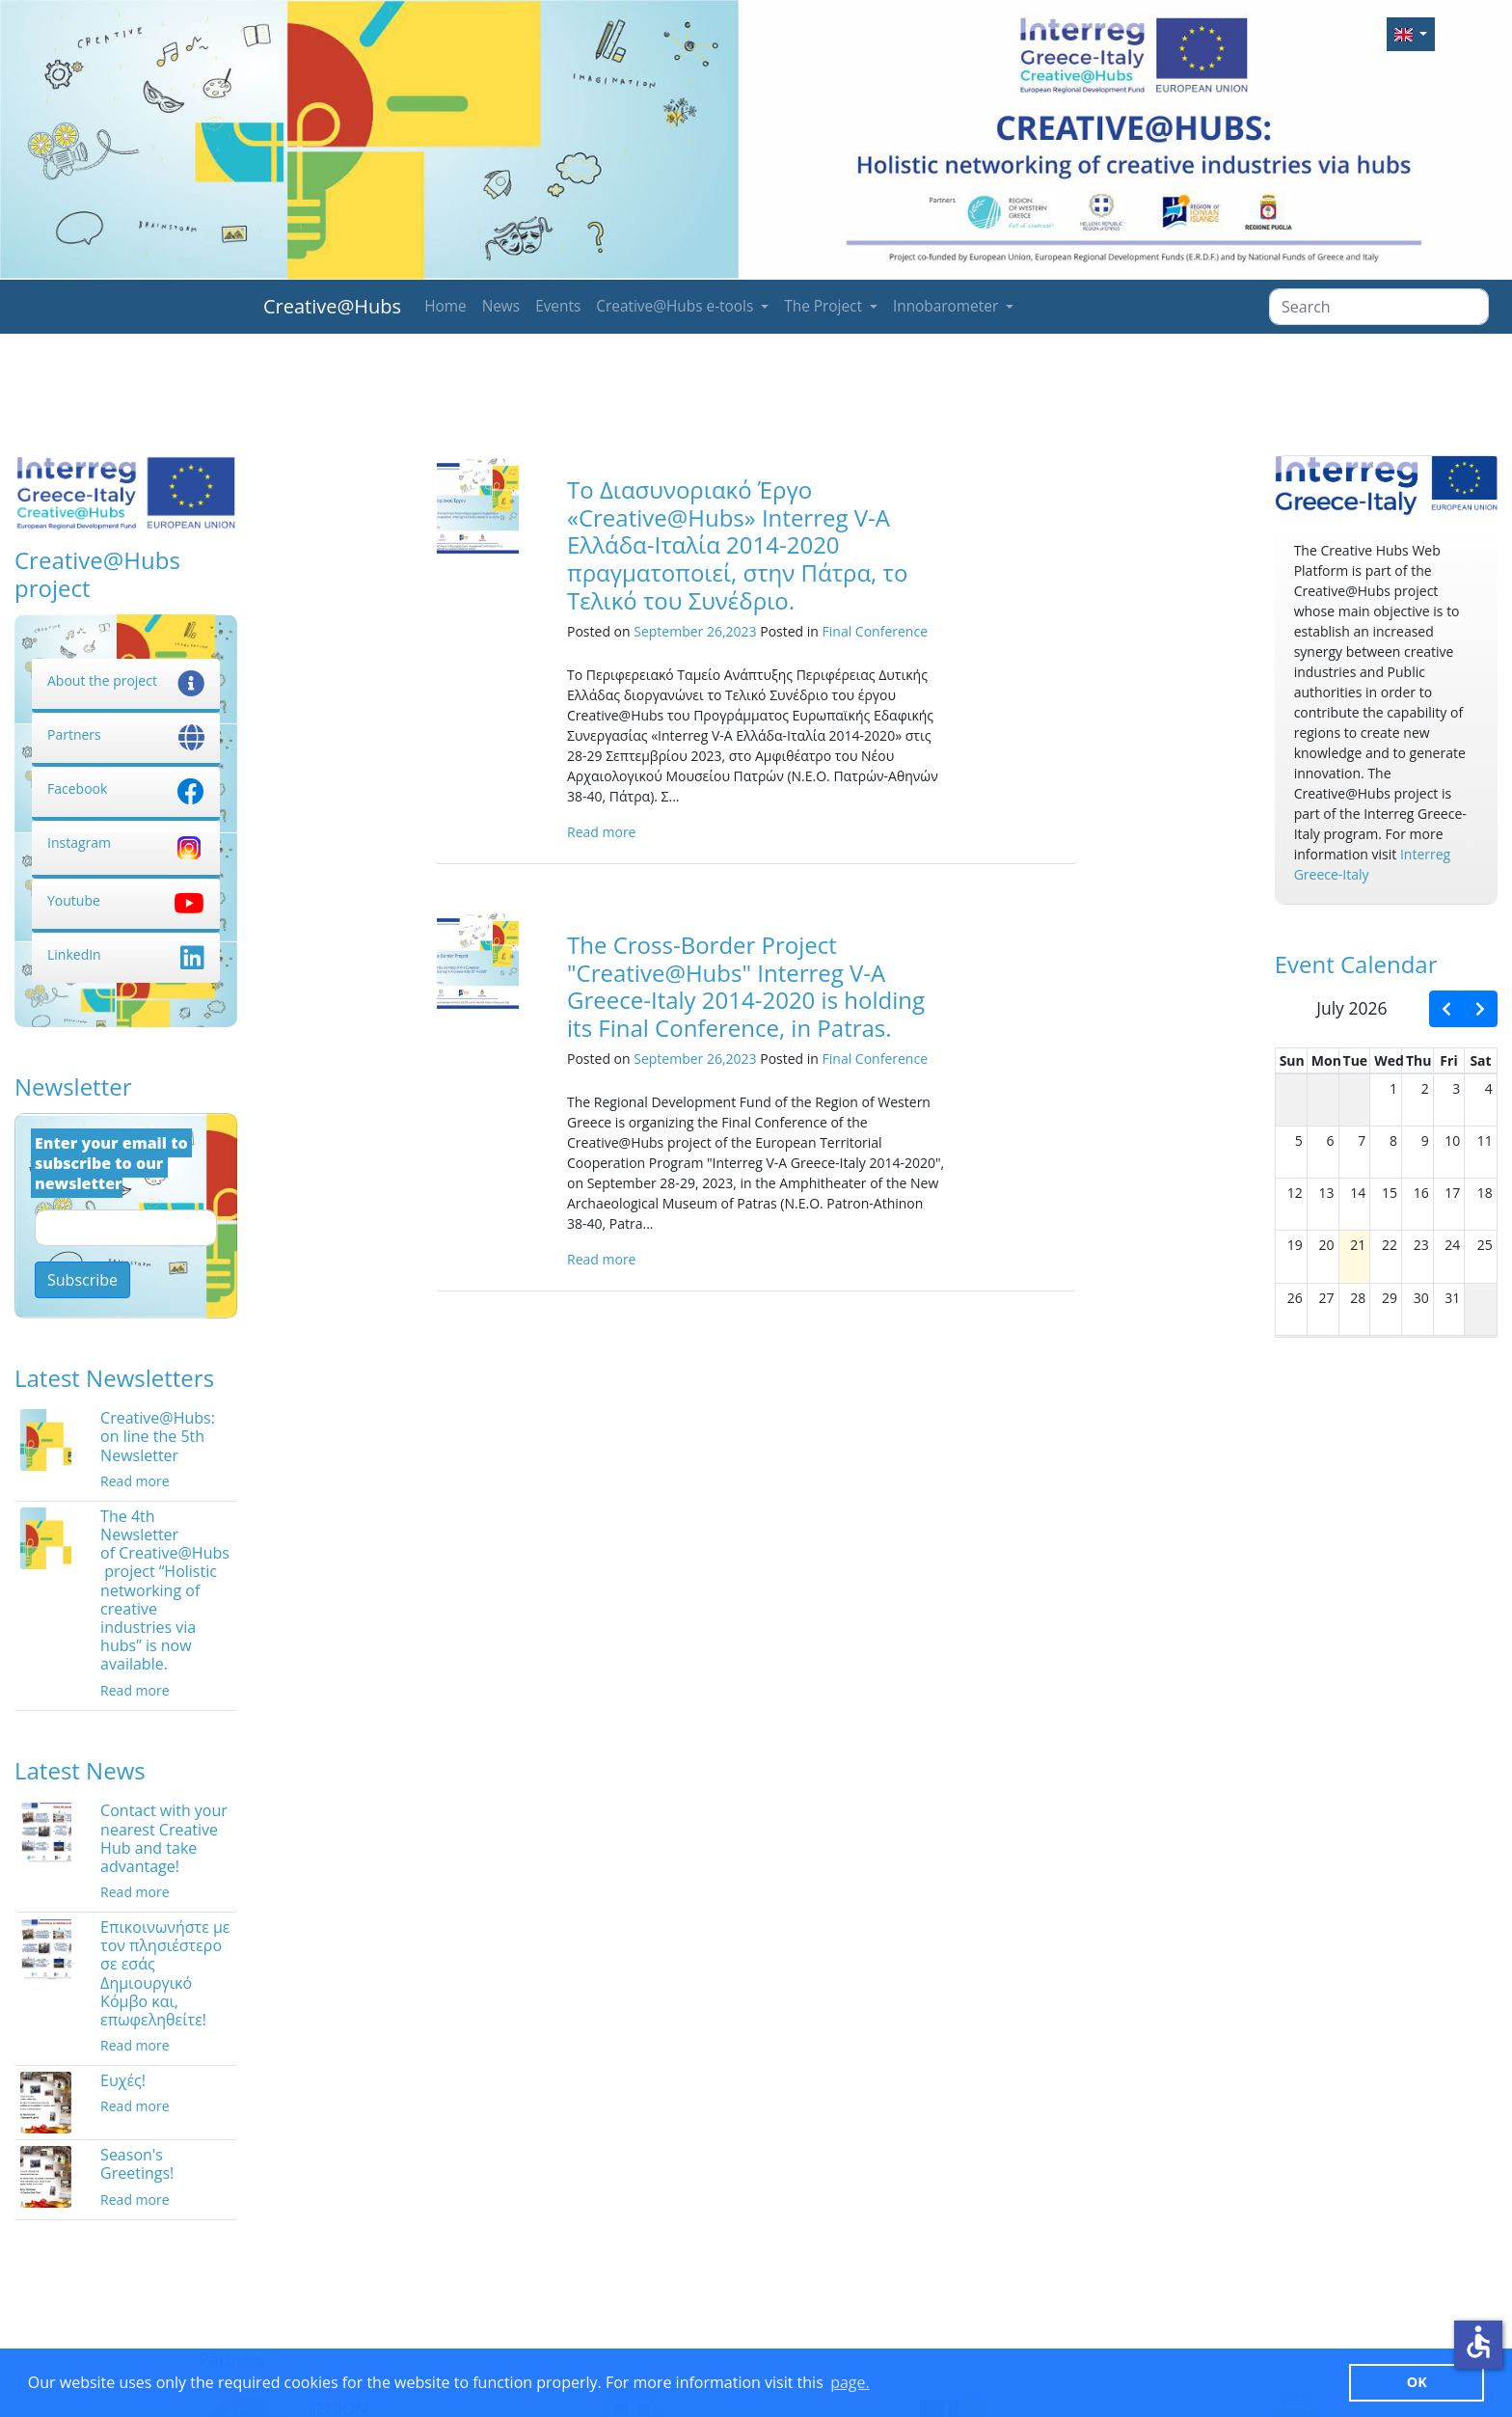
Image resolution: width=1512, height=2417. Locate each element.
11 (1485, 1140)
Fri (1448, 1060)
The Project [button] (825, 306)
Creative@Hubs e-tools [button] (676, 306)
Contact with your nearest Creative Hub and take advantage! (164, 1838)
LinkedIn (125, 954)
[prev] (1446, 1009)
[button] (1411, 34)
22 (1389, 1245)
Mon (1326, 1060)
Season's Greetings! (137, 2164)
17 (1452, 1192)
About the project (125, 680)
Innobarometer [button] (947, 306)
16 (1421, 1192)
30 (1421, 1298)
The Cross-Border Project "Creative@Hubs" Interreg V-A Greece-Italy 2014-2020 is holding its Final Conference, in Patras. (746, 986)
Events (557, 306)
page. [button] (850, 2382)
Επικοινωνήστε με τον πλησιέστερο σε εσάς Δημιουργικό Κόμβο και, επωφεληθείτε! (165, 1973)
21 (1357, 1245)
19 (1295, 1245)
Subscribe (82, 1279)
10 (1452, 1140)
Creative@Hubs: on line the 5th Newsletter (157, 1436)
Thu (1419, 1060)
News (501, 306)
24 (1452, 1245)
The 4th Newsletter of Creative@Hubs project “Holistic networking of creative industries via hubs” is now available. (165, 1590)
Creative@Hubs (332, 306)
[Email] (126, 1227)
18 (1485, 1192)
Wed (1389, 1060)
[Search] (1379, 306)
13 (1327, 1192)
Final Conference (875, 631)
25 (1485, 1245)
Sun (1292, 1060)
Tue (1355, 1060)
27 (1327, 1298)
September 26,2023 (695, 631)
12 (1295, 1192)
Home (445, 306)
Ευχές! (123, 2080)
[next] (1480, 1009)
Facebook (125, 788)
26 (1295, 1298)
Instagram (125, 842)
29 (1389, 1298)
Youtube (125, 900)
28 (1357, 1298)
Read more (134, 1481)
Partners (125, 734)
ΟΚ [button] (1417, 2382)
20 (1327, 1245)
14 (1357, 1192)
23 (1421, 1245)
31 (1452, 1298)
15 (1389, 1192)
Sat (1480, 1060)
